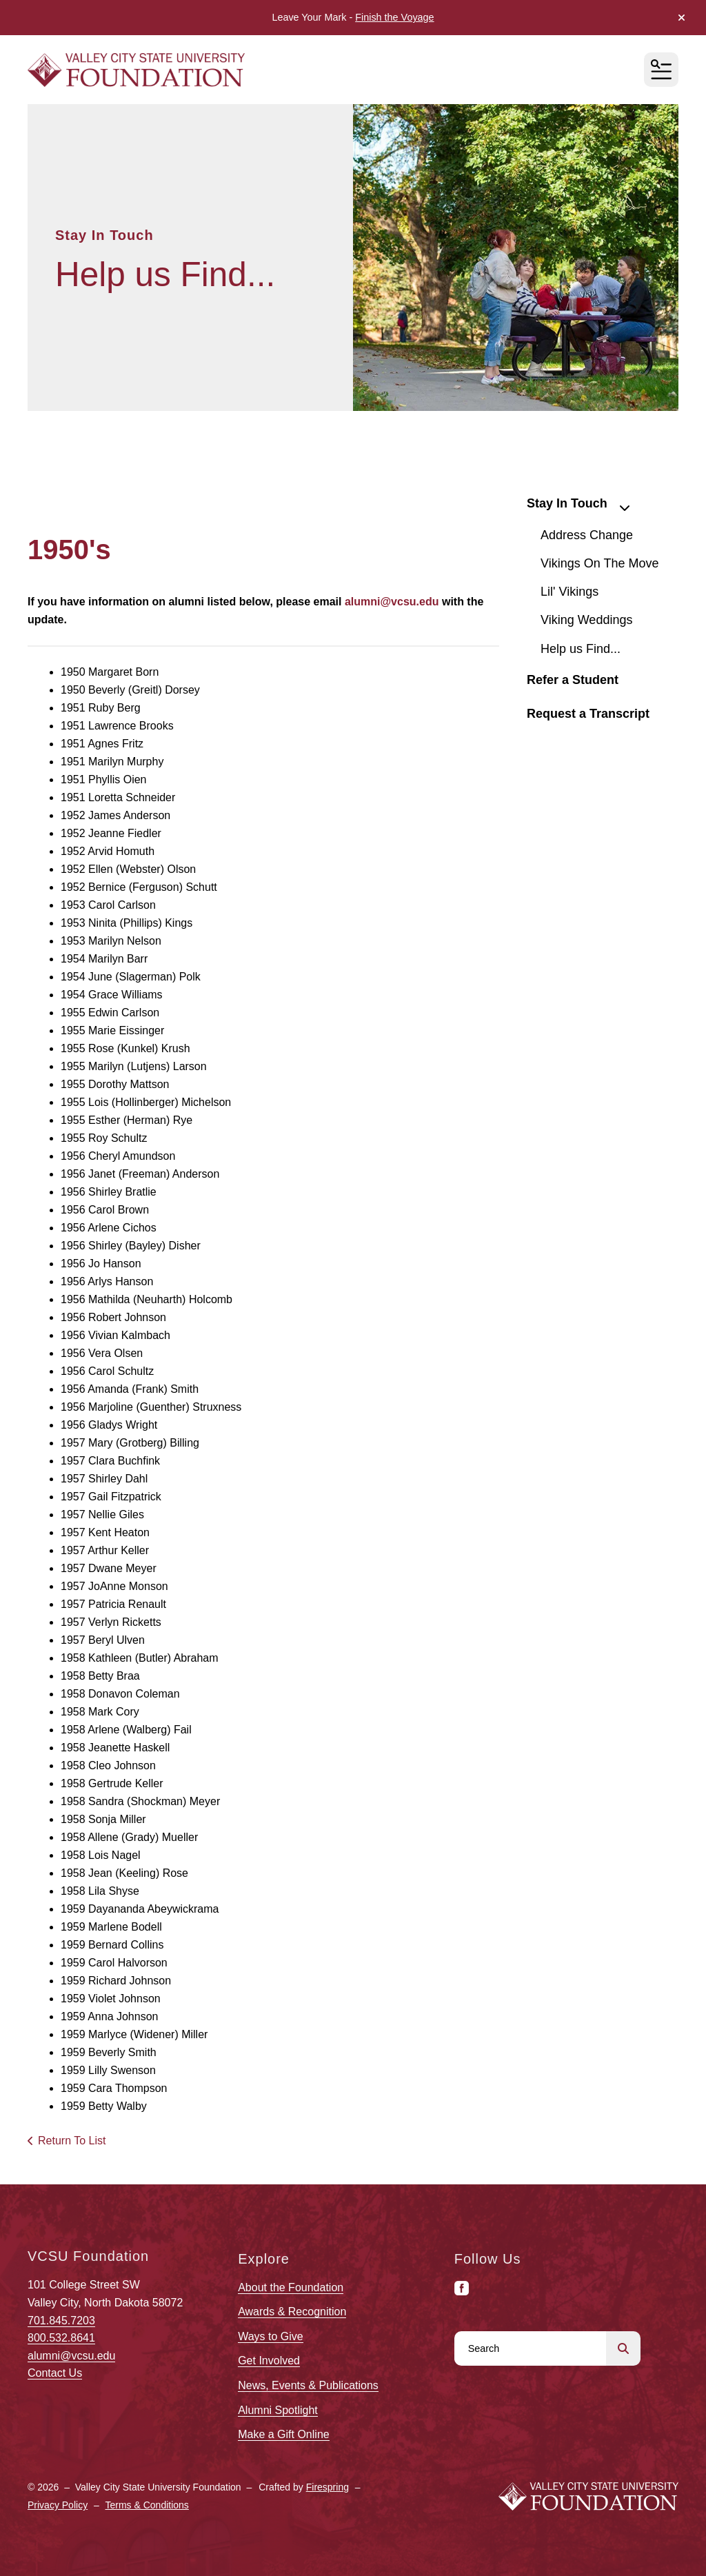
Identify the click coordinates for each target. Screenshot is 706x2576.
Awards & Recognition (292, 2311)
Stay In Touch (584, 505)
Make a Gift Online (284, 2434)
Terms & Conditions (146, 2504)
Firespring (327, 2487)
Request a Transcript (588, 714)
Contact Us (55, 2373)
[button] (681, 18)
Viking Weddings (586, 620)
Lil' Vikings (569, 591)
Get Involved (269, 2360)
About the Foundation (290, 2287)
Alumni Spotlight (278, 2410)
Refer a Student (572, 680)
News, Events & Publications (308, 2385)
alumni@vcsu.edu (71, 2356)
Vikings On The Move (599, 563)
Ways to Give (270, 2336)
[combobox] (530, 2348)
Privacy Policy (58, 2504)
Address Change (587, 535)
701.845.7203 (61, 2320)
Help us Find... (581, 649)
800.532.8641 (61, 2338)
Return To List (71, 2140)
